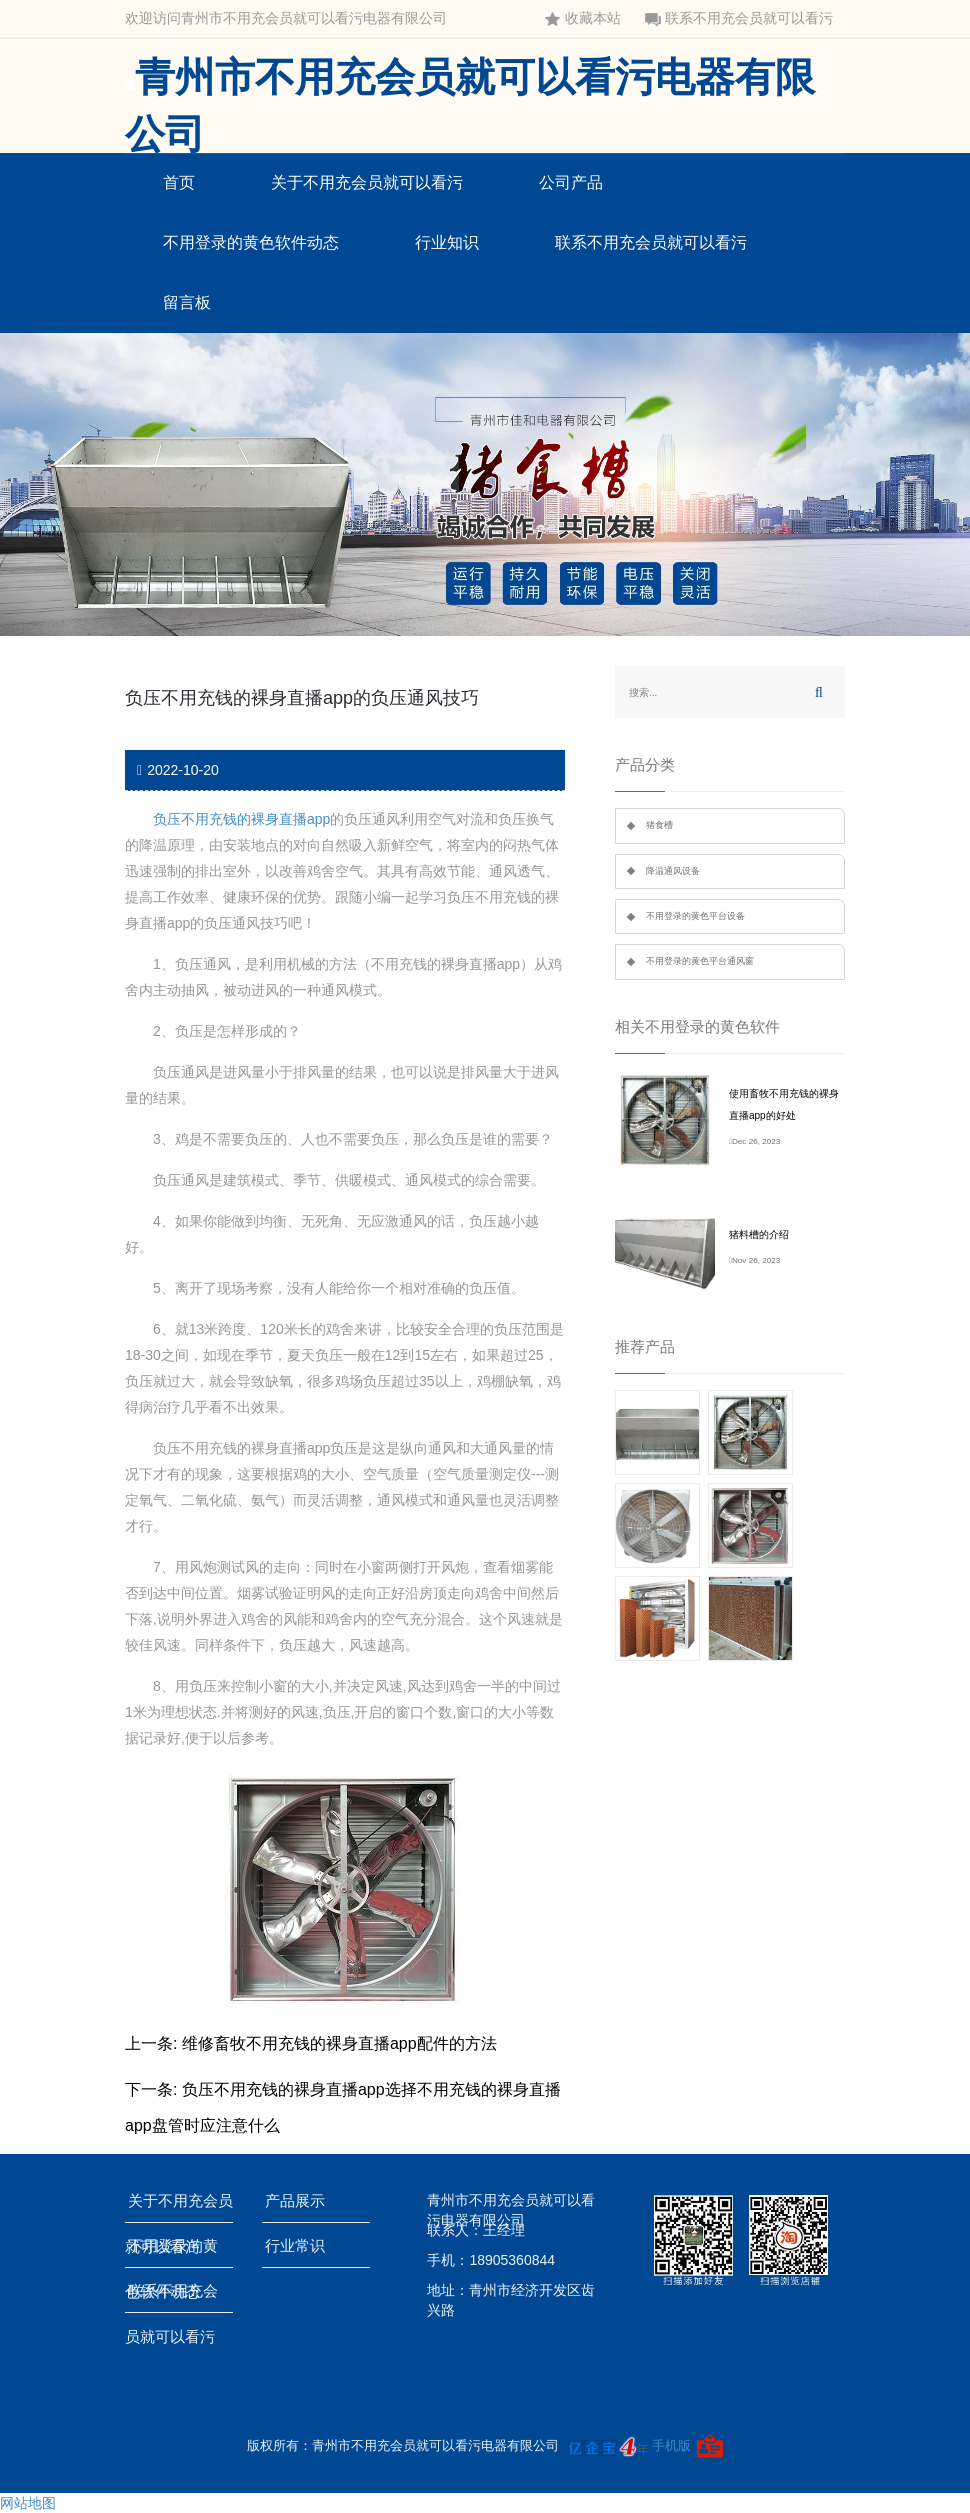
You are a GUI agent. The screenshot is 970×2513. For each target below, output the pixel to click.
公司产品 (571, 182)
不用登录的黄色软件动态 (251, 242)
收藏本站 (583, 18)
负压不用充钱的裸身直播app (241, 819)
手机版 (671, 2445)
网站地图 (28, 2503)
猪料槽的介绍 (759, 1234)
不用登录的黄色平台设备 (695, 916)
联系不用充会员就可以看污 (739, 18)
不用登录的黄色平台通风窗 (700, 961)
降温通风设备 (673, 871)
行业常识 (299, 2245)
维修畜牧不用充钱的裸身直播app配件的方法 (339, 2043)
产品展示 (299, 2200)
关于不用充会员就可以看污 (367, 182)
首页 (179, 182)
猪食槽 (659, 825)
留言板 (187, 302)
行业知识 (447, 242)
